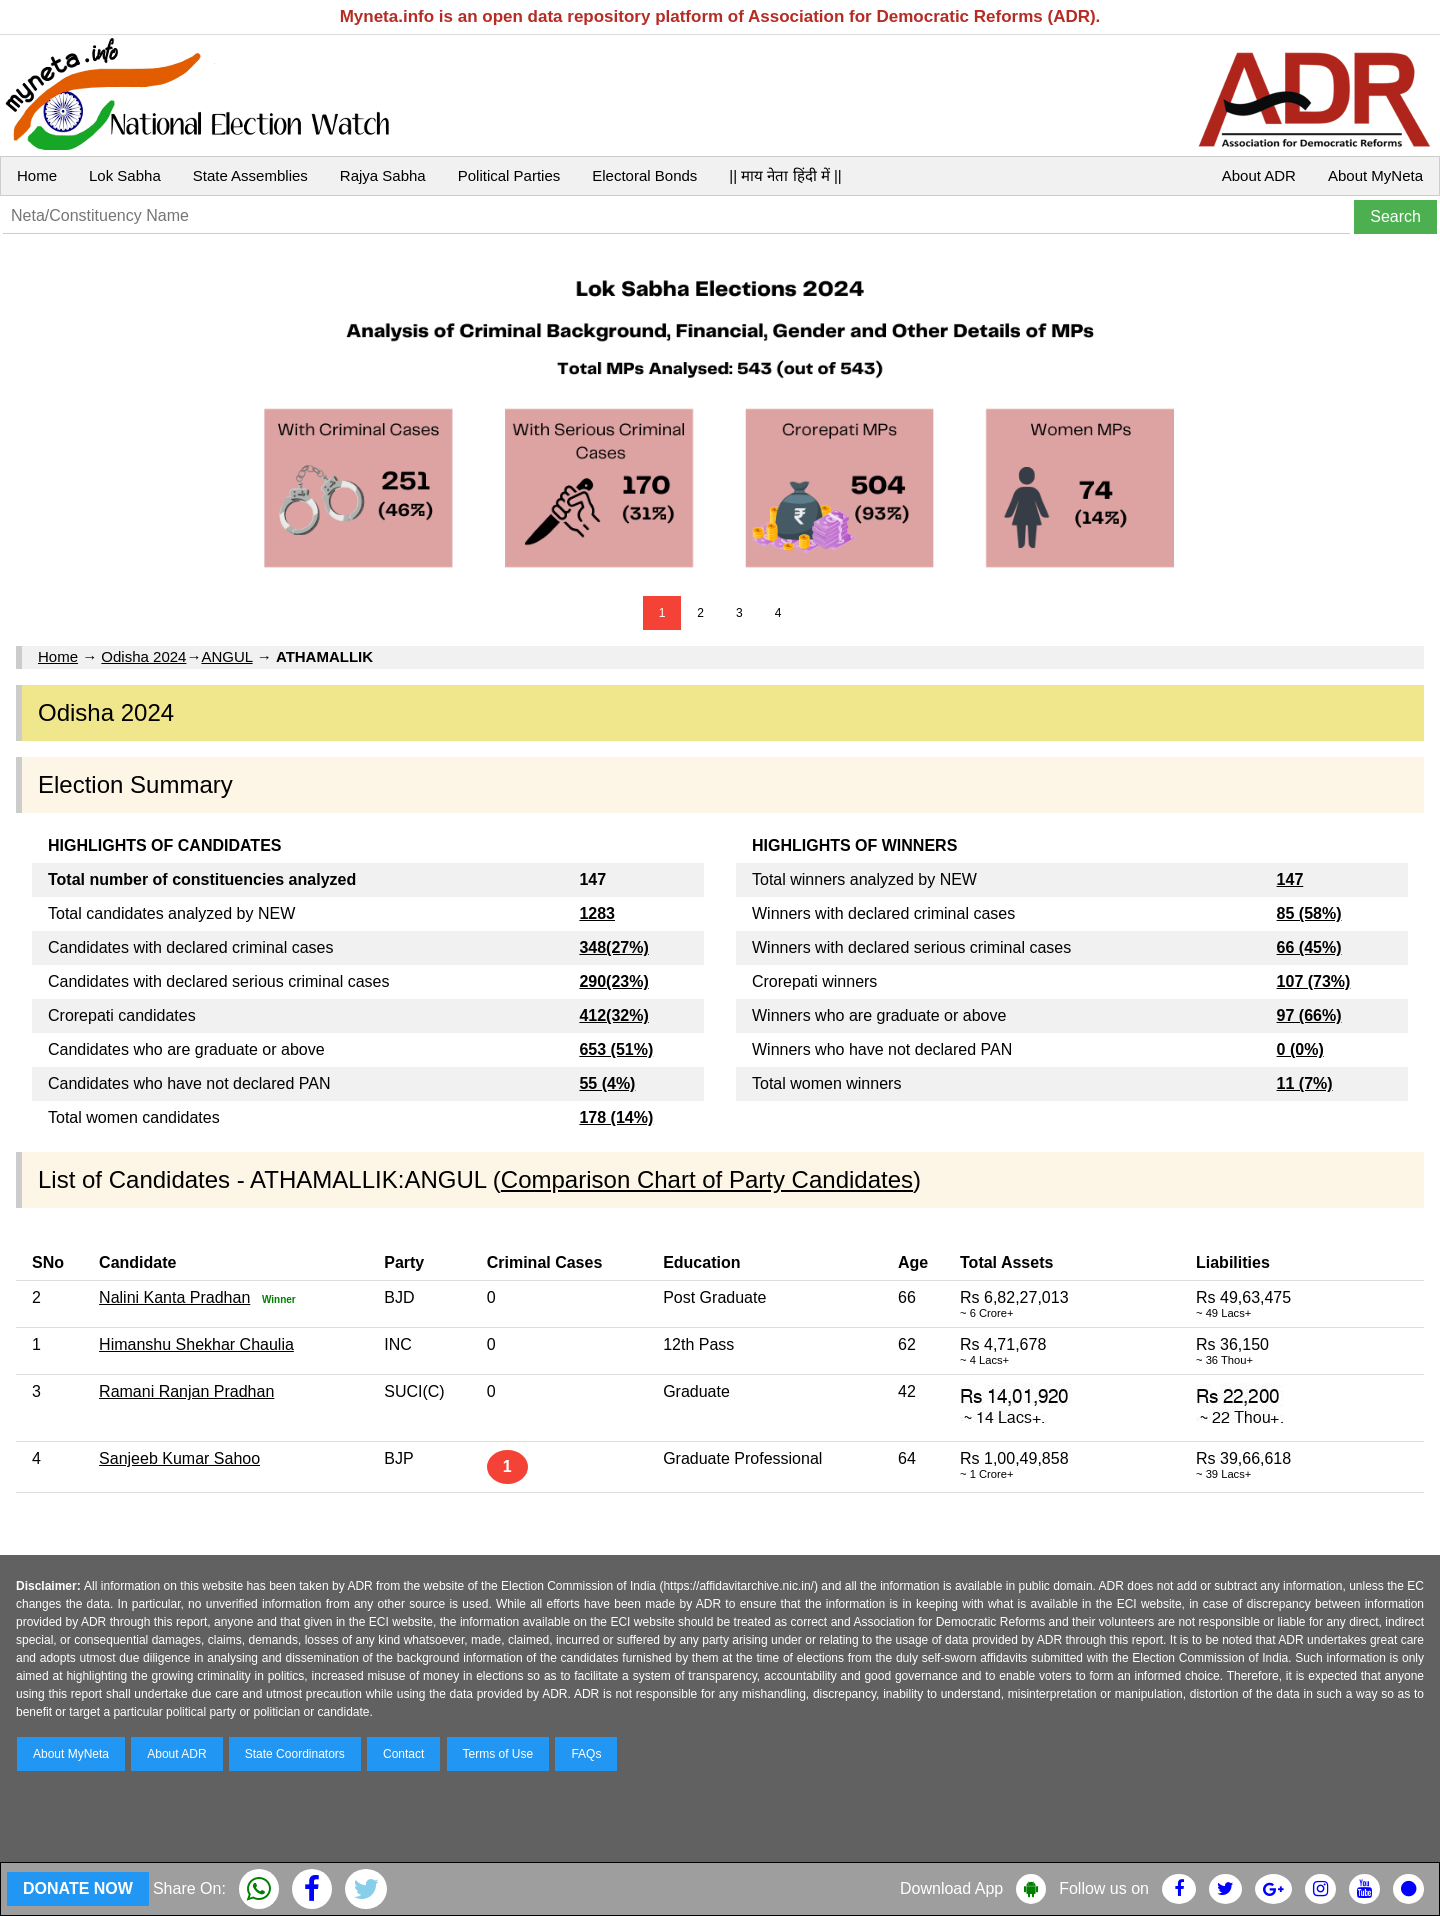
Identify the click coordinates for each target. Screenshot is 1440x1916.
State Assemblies (250, 175)
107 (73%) (1314, 981)
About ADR (1259, 175)
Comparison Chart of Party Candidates (707, 1179)
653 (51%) (616, 1049)
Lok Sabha (125, 175)
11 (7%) (1305, 1083)
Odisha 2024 (143, 656)
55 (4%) (607, 1083)
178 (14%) (616, 1117)
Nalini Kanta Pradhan (174, 1297)
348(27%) (613, 947)
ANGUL (226, 656)
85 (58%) (1309, 913)
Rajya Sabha (383, 175)
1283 (597, 913)
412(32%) (613, 1015)
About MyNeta (1375, 175)
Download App (951, 1888)
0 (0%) (1300, 1049)
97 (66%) (1309, 1015)
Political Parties (509, 175)
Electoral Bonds (644, 175)
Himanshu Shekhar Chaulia (196, 1344)
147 (1290, 879)
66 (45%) (1309, 947)
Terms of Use (498, 1754)
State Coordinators (295, 1754)
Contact (403, 1754)
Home (37, 175)
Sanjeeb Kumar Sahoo (179, 1458)
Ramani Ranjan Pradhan (186, 1391)
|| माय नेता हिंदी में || (785, 175)
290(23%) (613, 981)
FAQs (586, 1754)
